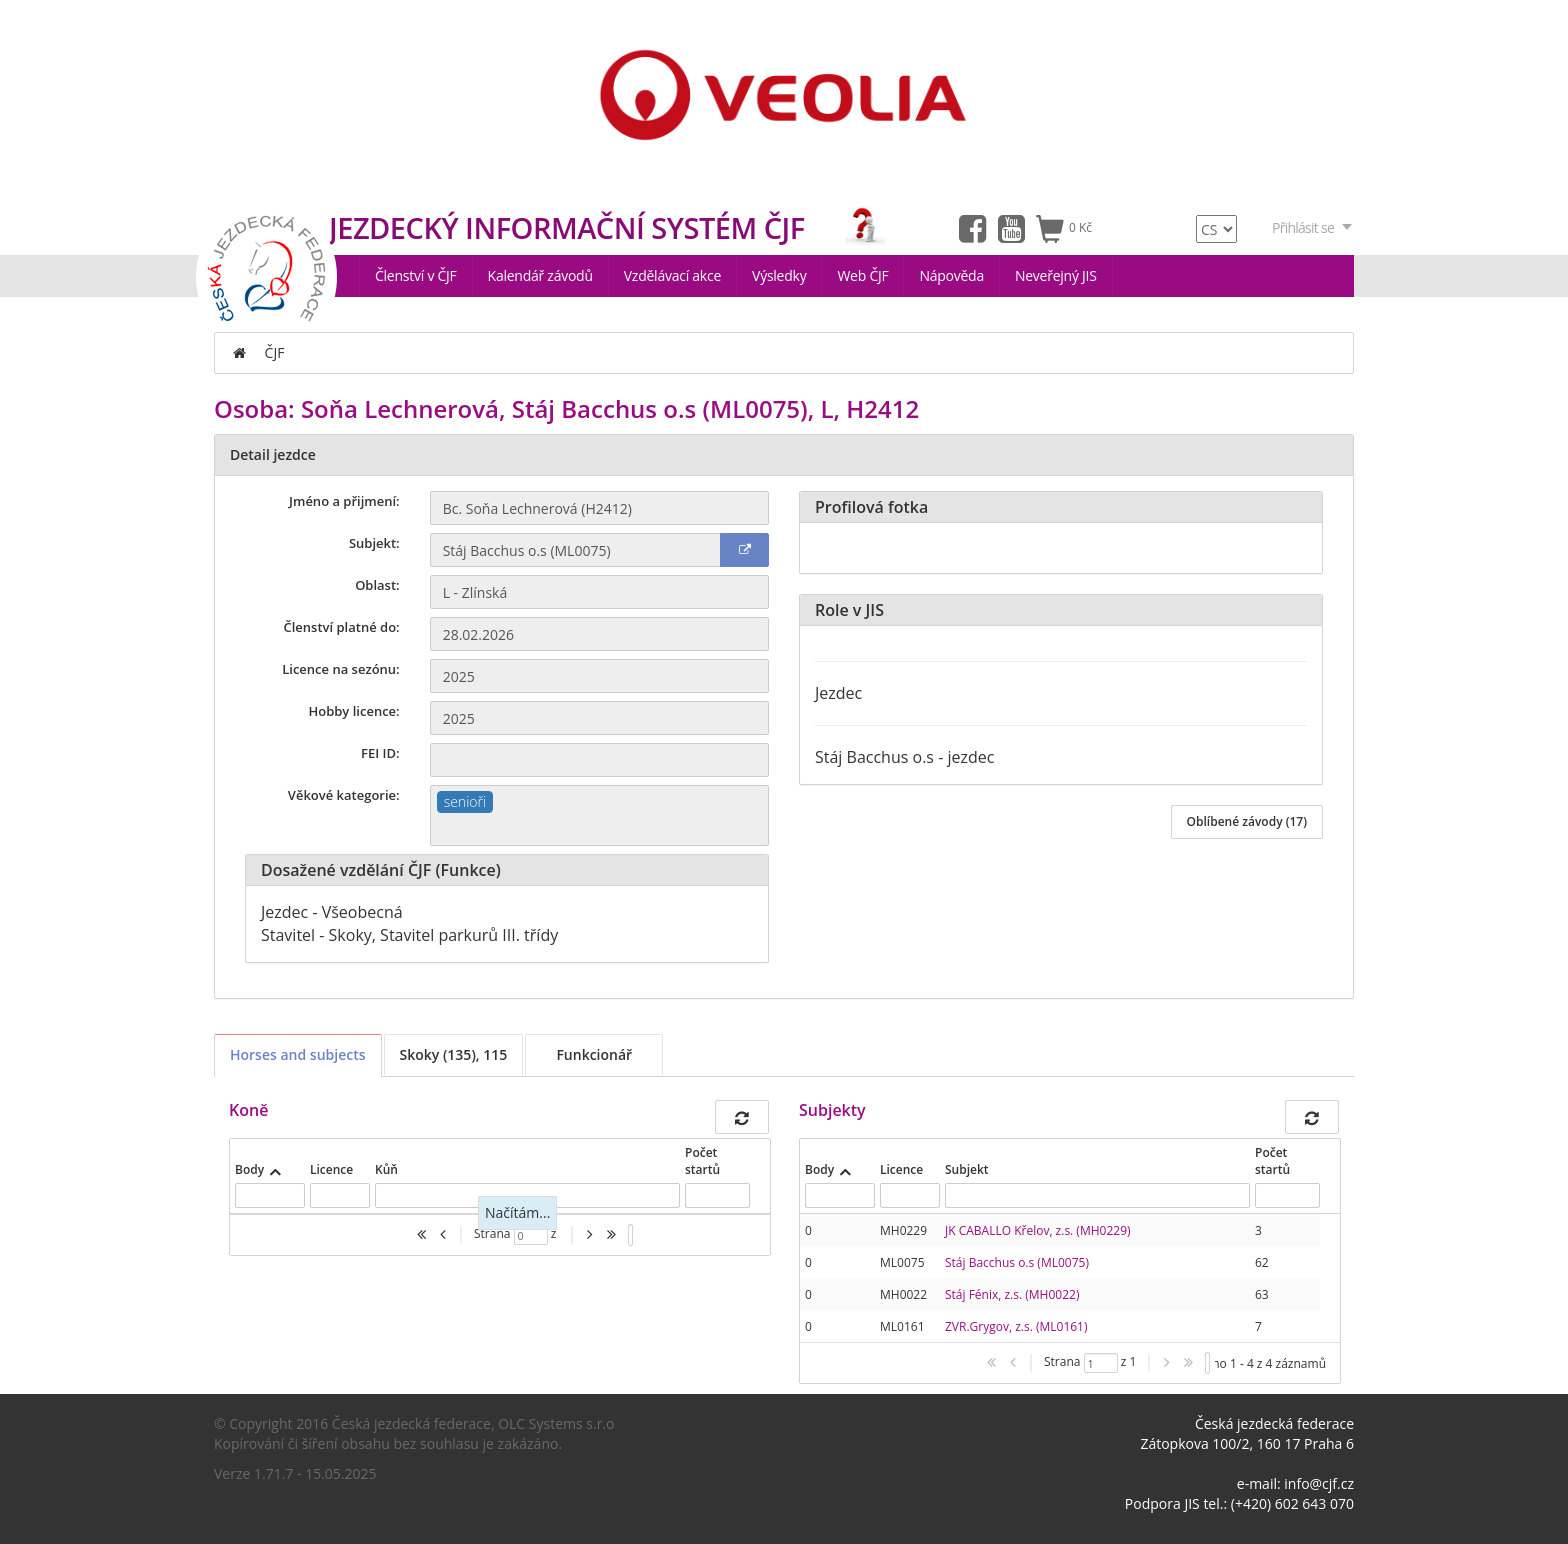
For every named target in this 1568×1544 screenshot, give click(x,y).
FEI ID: (380, 753)
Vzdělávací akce (672, 275)
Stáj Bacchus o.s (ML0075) (1017, 1262)
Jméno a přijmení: (344, 501)
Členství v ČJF (416, 275)
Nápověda (951, 275)
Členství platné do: (342, 627)
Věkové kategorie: (344, 795)
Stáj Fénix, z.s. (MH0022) (1012, 1294)
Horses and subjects (298, 1054)
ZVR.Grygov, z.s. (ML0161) (1016, 1326)
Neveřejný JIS (1056, 275)
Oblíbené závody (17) (1247, 821)
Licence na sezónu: (340, 669)
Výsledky (779, 275)
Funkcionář (594, 1054)
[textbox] (599, 829)
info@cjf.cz (1319, 1483)
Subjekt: (374, 543)
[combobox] (599, 815)
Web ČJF (862, 275)
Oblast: (377, 585)
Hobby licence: (353, 711)
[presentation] (1060, 1278)
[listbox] (630, 1235)
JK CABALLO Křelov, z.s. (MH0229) (1038, 1230)
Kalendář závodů (540, 275)
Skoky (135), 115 (454, 1054)
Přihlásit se (1313, 227)
